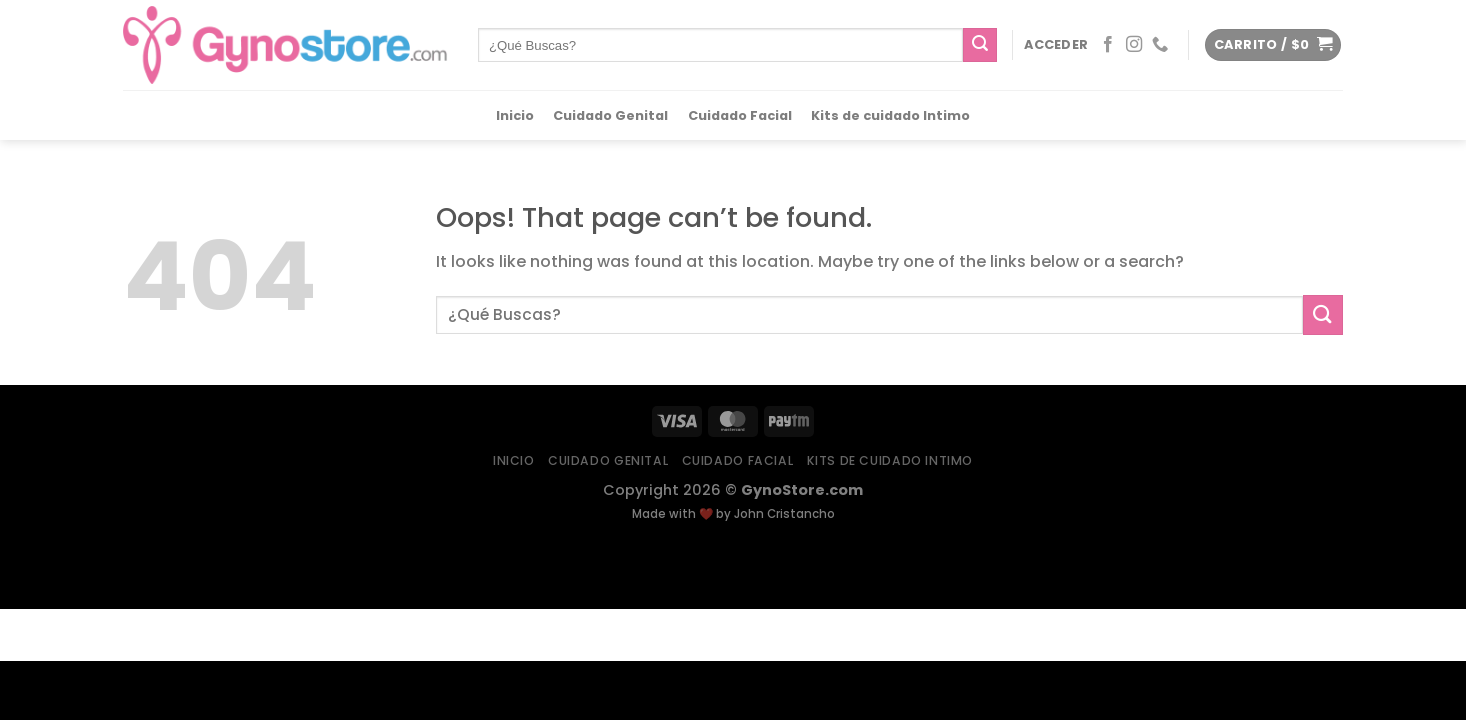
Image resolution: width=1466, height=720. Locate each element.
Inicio (515, 116)
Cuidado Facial (740, 116)
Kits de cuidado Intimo (890, 116)
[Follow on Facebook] (1108, 45)
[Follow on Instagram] (1134, 45)
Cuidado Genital (610, 116)
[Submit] (980, 45)
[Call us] (1160, 45)
